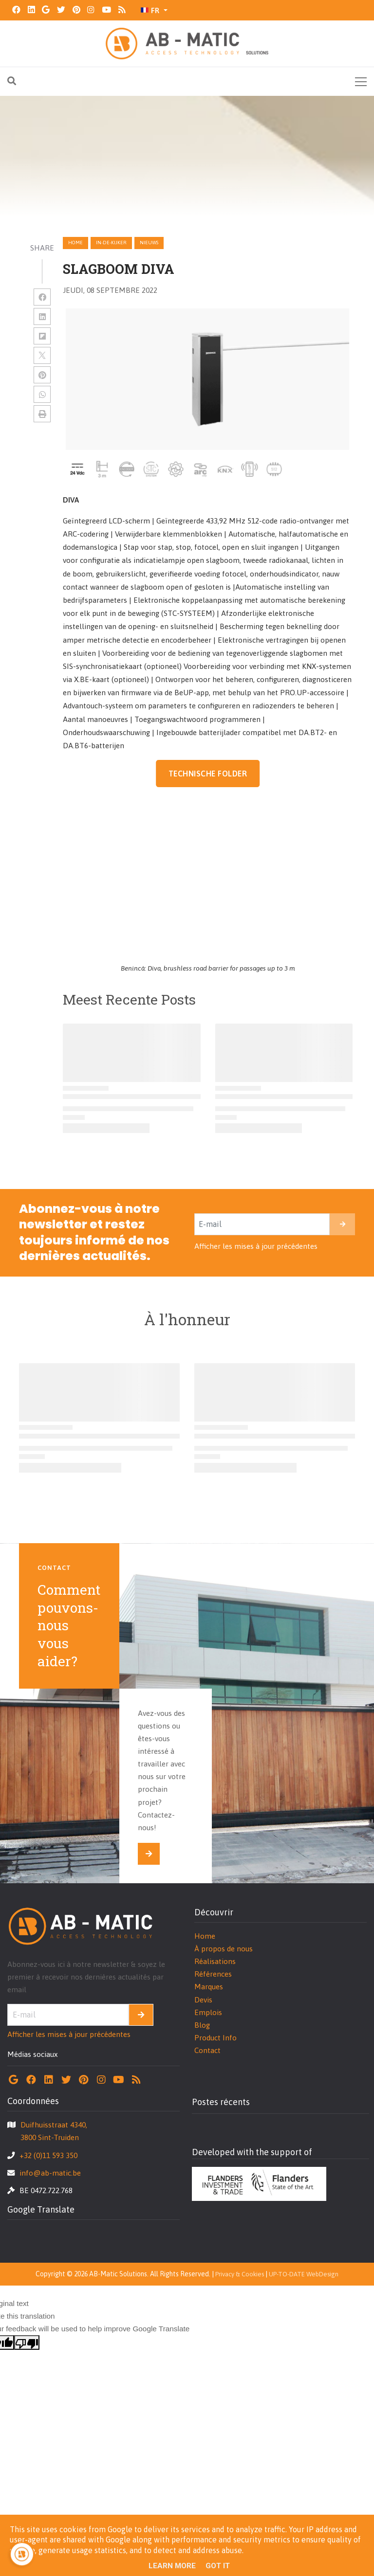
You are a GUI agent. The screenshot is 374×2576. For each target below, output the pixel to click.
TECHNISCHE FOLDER (207, 773)
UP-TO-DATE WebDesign (303, 2274)
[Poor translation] (26, 2342)
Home (75, 242)
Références (213, 1974)
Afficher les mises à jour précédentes (256, 1246)
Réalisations (215, 1961)
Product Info (215, 2038)
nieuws (149, 242)
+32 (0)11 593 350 (48, 2155)
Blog (202, 2025)
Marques (208, 1986)
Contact (207, 2050)
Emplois (208, 2012)
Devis (203, 2000)
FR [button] (150, 10)
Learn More (172, 2565)
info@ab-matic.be (50, 2173)
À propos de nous (223, 1949)
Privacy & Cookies (239, 2274)
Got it (218, 2565)
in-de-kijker (111, 242)
